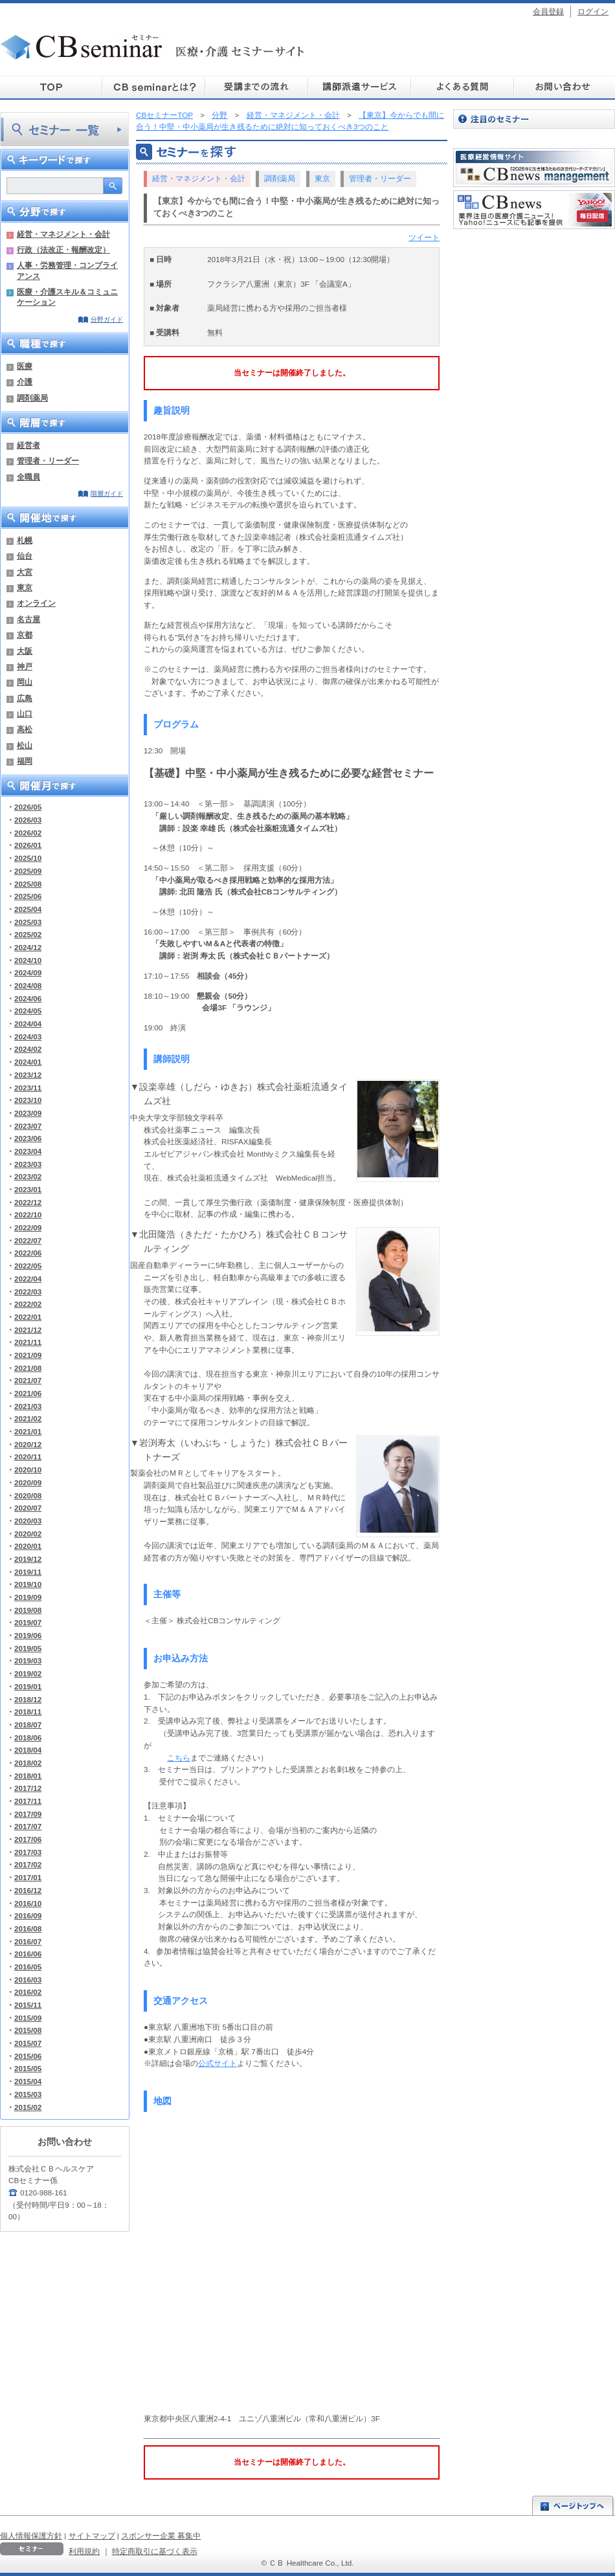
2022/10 (27, 1214)
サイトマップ (92, 2535)
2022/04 (27, 1278)
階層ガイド (107, 493)
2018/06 (27, 1737)
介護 (24, 381)
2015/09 (27, 2018)
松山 (24, 745)
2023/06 (27, 1138)
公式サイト (217, 2063)
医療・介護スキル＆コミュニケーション (67, 296)
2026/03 (27, 820)
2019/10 (27, 1584)
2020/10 (27, 1469)
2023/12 (27, 1075)
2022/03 (27, 1291)
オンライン (36, 603)
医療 (24, 366)
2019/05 (27, 1648)
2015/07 (27, 2043)
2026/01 (27, 845)
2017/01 (27, 1877)
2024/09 (27, 972)
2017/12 (27, 1788)
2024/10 (27, 960)
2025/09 (27, 871)
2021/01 (27, 1431)
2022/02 (27, 1304)
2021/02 (27, 1418)
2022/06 (27, 1253)
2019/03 (27, 1660)
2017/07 (27, 1826)
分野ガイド (107, 319)
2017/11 (27, 1801)
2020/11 (27, 1456)
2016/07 (27, 1941)
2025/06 (27, 896)
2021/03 (27, 1406)
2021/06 (27, 1393)
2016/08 (27, 1928)
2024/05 (27, 1010)
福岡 (24, 761)
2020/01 (27, 1546)
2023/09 (27, 1113)
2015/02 (27, 2107)
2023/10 (27, 1100)
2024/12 (27, 947)
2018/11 (27, 1711)
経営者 (28, 445)
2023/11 (27, 1087)
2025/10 (27, 858)
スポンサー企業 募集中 (161, 2535)
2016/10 (27, 1903)
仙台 (24, 555)
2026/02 (27, 832)
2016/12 (27, 1890)
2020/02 (27, 1533)
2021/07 (27, 1380)
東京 (24, 587)
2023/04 (27, 1151)
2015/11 (27, 2005)
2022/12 (27, 1202)
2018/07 (27, 1724)
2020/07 (27, 1508)
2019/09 (27, 1597)
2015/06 (27, 2056)
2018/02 (27, 1763)
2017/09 (27, 1814)
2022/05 (27, 1265)
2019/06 (27, 1635)
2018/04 (27, 1750)
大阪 (24, 651)
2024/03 (27, 1036)
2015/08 (27, 2030)
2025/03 (27, 922)
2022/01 (27, 1317)
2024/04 (27, 1023)
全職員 (28, 476)
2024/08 (27, 985)
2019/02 (27, 1673)
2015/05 (27, 2068)
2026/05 (27, 807)
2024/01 (27, 1062)
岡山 (24, 682)
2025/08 (27, 884)
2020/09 (27, 1482)
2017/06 (27, 1839)
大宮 (24, 572)
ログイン (593, 11)
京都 (24, 634)
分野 (219, 115)
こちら (178, 1757)
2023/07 (27, 1126)
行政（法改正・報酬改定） (63, 249)
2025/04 (27, 909)
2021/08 (27, 1368)
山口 (24, 713)
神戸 (24, 666)
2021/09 (27, 1355)
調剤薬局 (32, 398)
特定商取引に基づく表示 (154, 2551)
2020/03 (27, 1520)
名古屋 (28, 619)
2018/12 (27, 1699)
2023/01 (27, 1189)
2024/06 (27, 998)
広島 (24, 698)
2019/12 (27, 1559)
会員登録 (548, 11)
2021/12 (27, 1330)
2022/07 (27, 1240)
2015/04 (27, 2081)
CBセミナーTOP (164, 115)
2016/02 (27, 1992)
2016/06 (27, 1953)
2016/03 (27, 1979)
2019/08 (27, 1610)
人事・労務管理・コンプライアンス (67, 270)
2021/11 (27, 1342)
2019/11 (27, 1572)
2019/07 (27, 1622)
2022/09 (27, 1227)
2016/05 (27, 1966)
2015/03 (27, 2094)
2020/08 (27, 1495)
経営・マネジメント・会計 (63, 234)
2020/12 (27, 1444)
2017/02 (27, 1864)
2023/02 (27, 1176)
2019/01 (27, 1686)
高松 (24, 729)
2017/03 (27, 1852)
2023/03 (27, 1164)
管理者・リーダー (48, 460)
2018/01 (27, 1775)
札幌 (24, 540)
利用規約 (84, 2551)
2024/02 (27, 1049)
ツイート (424, 237)
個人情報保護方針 (31, 2535)
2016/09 (27, 1915)
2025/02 (27, 934)
